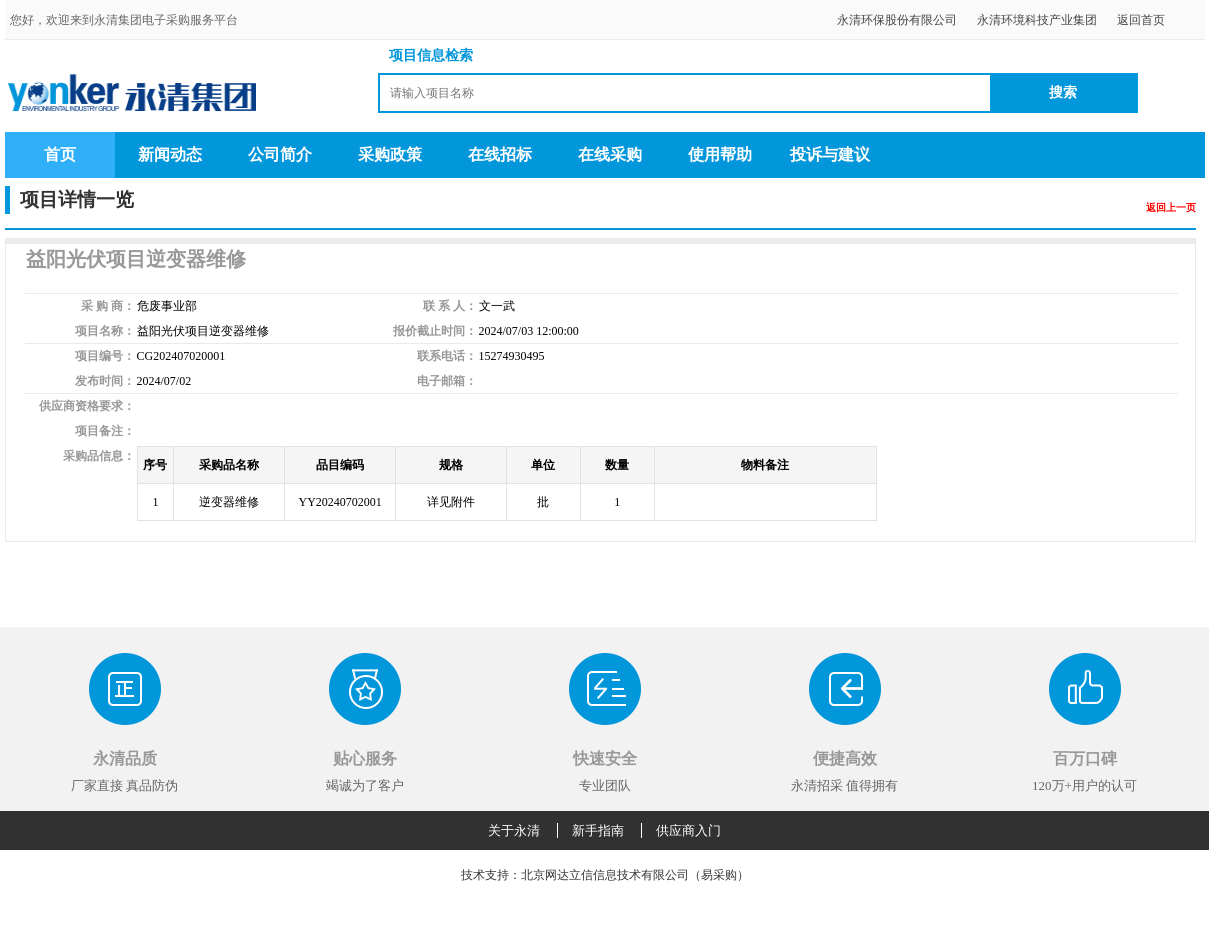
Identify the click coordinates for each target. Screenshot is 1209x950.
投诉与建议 (830, 154)
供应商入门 (688, 830)
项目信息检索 (431, 55)
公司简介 (280, 154)
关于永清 (514, 830)
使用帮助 (720, 154)
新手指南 (598, 830)
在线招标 (500, 154)
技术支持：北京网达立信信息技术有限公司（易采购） (605, 875)
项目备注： (105, 431)
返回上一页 (1171, 207)
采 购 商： (108, 306)
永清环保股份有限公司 (897, 20)
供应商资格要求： (87, 406)
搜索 (1063, 92)
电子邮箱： (447, 381)
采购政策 (390, 154)
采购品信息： (99, 456)
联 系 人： (450, 306)
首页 (60, 154)
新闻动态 (170, 154)
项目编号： (105, 356)
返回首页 (1141, 20)
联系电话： (447, 356)
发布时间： (105, 381)
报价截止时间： (435, 331)
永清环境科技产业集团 (1037, 20)
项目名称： (105, 331)
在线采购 (610, 154)
